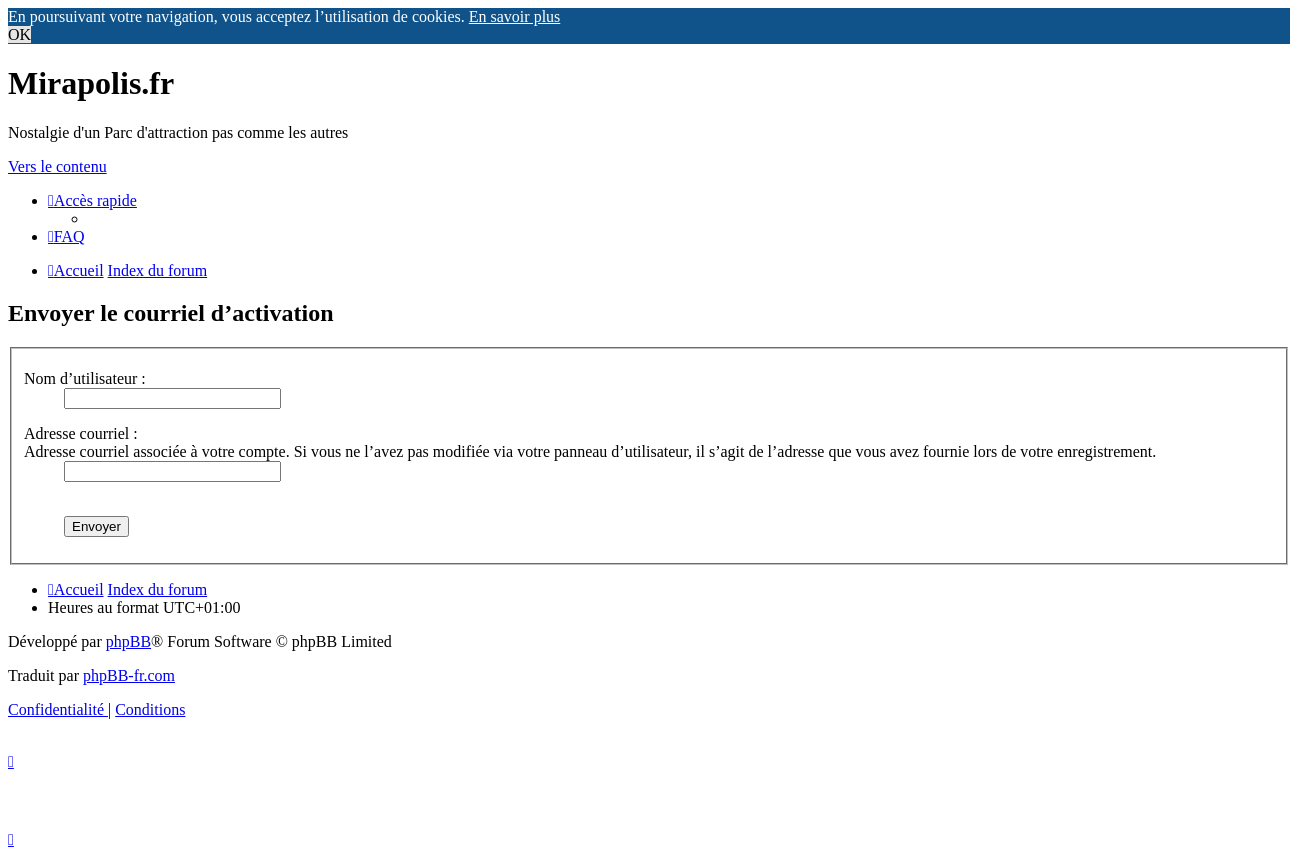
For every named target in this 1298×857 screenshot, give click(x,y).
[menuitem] (66, 236)
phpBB (128, 641)
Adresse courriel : (81, 433)
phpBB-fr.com (129, 675)
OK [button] (19, 34)
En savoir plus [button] (515, 16)
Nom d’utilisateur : (85, 378)
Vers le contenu (57, 166)
